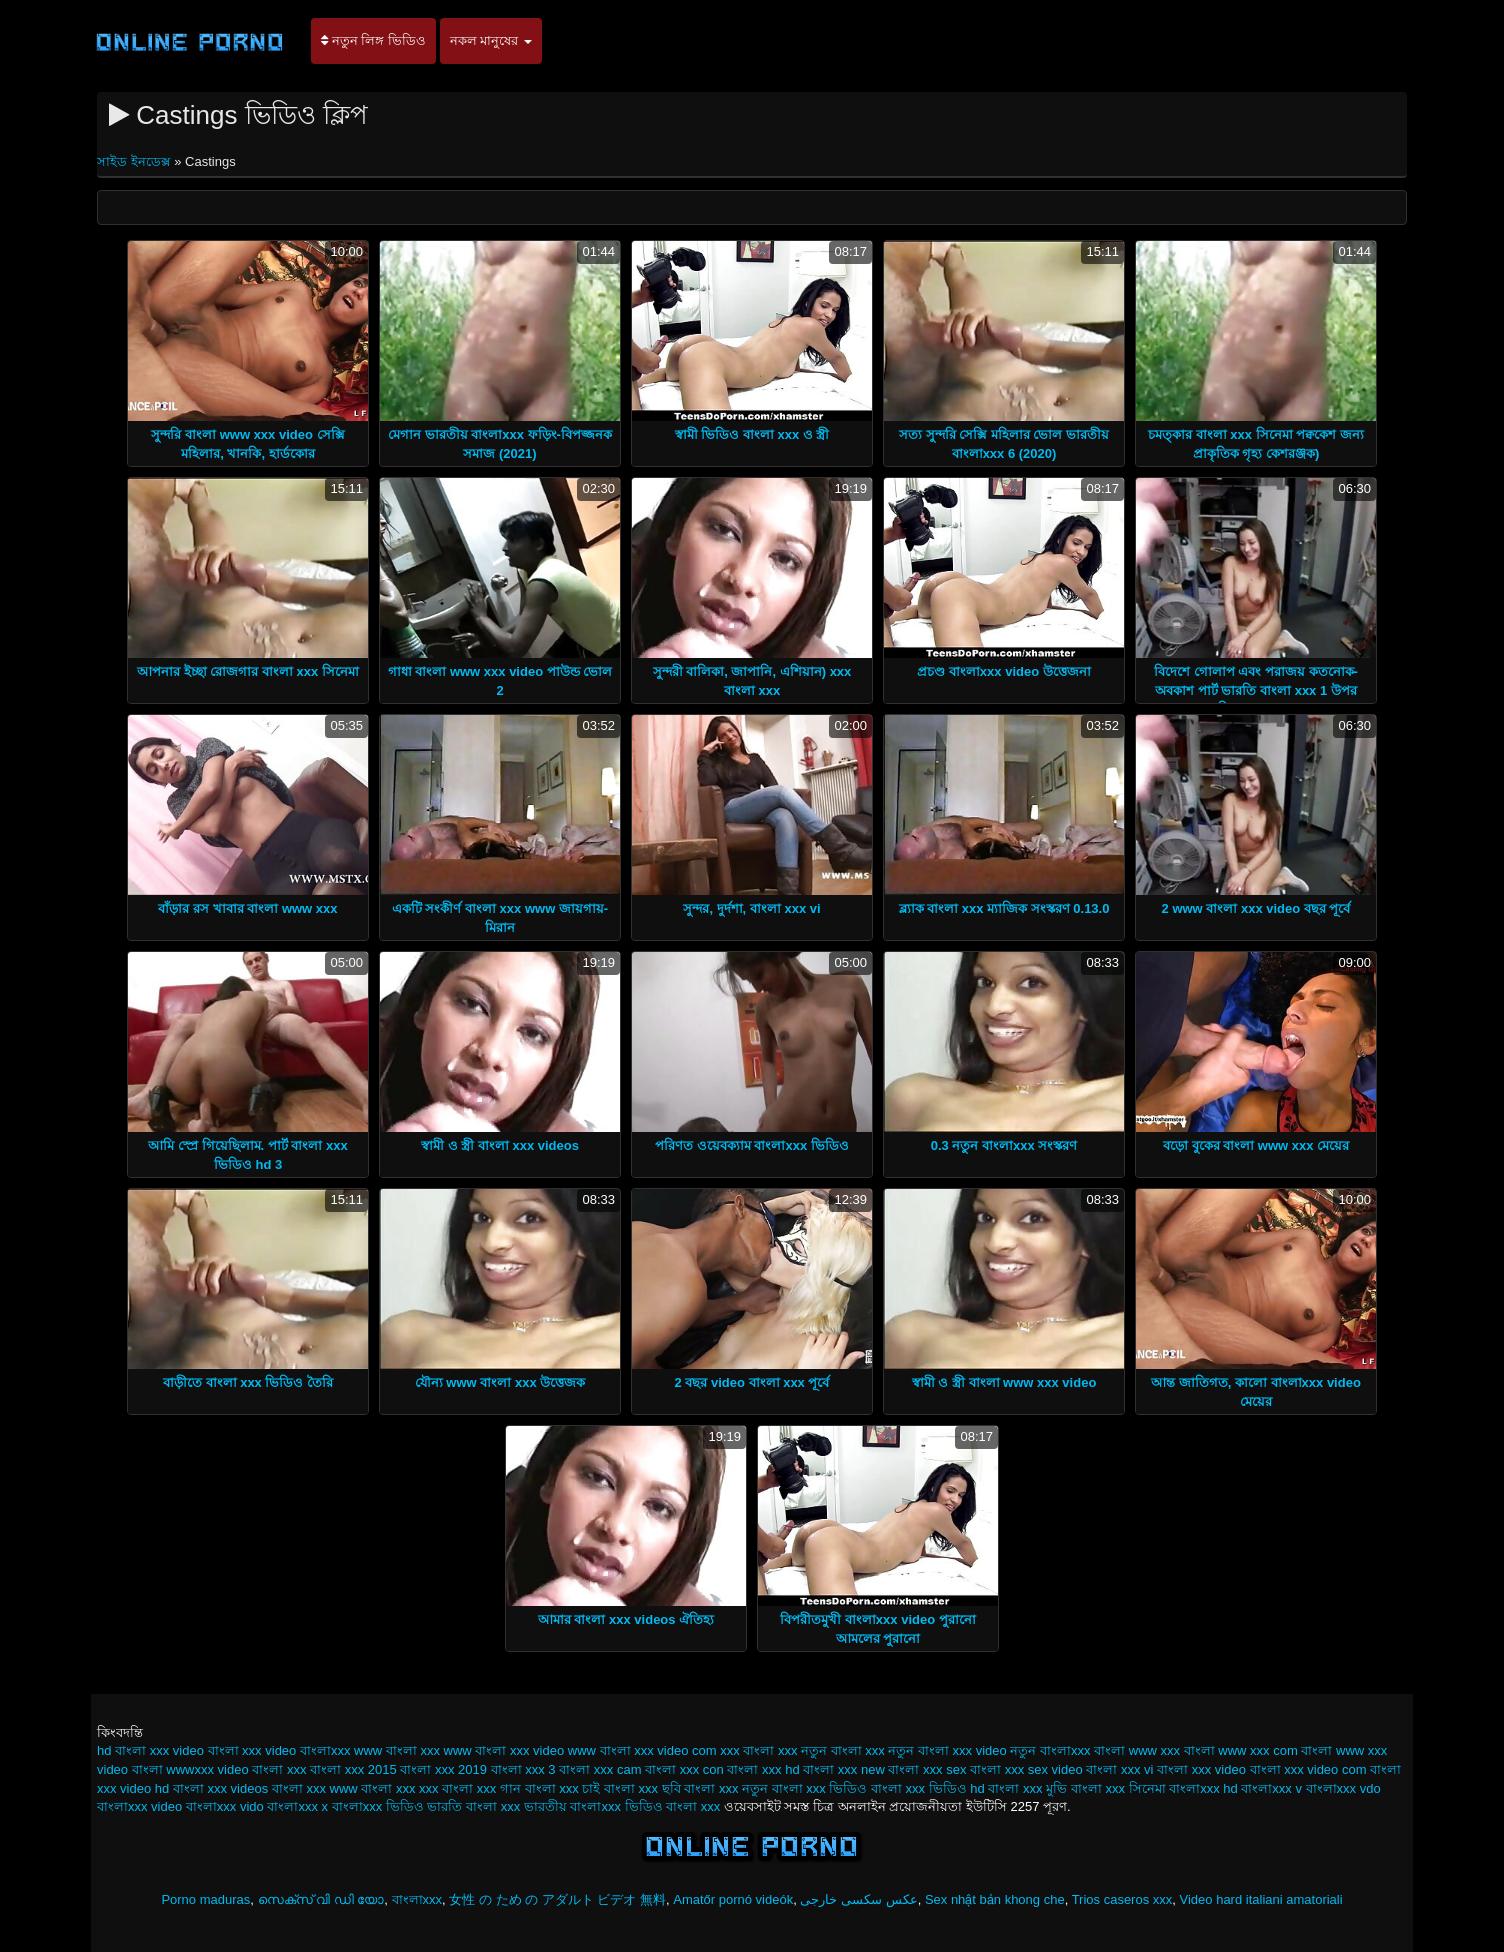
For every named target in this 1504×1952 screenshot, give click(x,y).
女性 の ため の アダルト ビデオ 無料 (557, 1899)
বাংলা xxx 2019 (443, 1769)
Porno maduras (205, 1899)
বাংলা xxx (279, 1769)
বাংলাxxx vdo (1343, 1788)
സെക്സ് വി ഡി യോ (321, 1899)
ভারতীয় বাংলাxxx (572, 1806)
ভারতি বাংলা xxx (473, 1806)
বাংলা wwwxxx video (190, 1769)
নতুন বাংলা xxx (843, 1750)
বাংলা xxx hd (763, 1769)
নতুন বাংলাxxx (1050, 1750)
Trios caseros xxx (1122, 1899)
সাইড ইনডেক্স (135, 161)
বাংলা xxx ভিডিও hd (928, 1788)
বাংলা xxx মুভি (1027, 1788)
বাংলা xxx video (1201, 1769)
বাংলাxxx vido (225, 1806)
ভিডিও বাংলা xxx (673, 1806)
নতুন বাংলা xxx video (947, 1750)
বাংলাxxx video (139, 1806)
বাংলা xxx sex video (1026, 1769)
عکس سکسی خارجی (858, 1899)
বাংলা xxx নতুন (726, 1788)
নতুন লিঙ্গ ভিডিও (373, 40)
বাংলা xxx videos (220, 1788)
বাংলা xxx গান (481, 1788)
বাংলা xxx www (315, 1788)
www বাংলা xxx (397, 1750)
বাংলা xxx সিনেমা (1118, 1788)
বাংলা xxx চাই (563, 1788)
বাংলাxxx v (1271, 1788)
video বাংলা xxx (217, 1750)
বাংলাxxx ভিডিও (378, 1806)
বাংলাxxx (417, 1899)
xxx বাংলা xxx (758, 1750)
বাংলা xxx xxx (399, 1788)
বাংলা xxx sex (927, 1769)
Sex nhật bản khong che (995, 1899)
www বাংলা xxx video (504, 1750)
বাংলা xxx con (684, 1769)
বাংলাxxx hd (1203, 1788)
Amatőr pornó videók (733, 1899)
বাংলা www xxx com (1241, 1750)
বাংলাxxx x (297, 1806)
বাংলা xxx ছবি (642, 1788)
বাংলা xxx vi (1119, 1769)
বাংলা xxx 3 (523, 1769)
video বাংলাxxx (307, 1750)
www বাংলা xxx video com (642, 1750)
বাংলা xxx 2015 (353, 1769)
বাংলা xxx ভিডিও (820, 1788)
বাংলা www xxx (1137, 1750)
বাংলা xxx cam (600, 1769)
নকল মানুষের (491, 40)
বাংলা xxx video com (1308, 1769)
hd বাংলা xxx (133, 1750)
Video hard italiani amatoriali (1261, 1899)
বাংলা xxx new (844, 1769)
